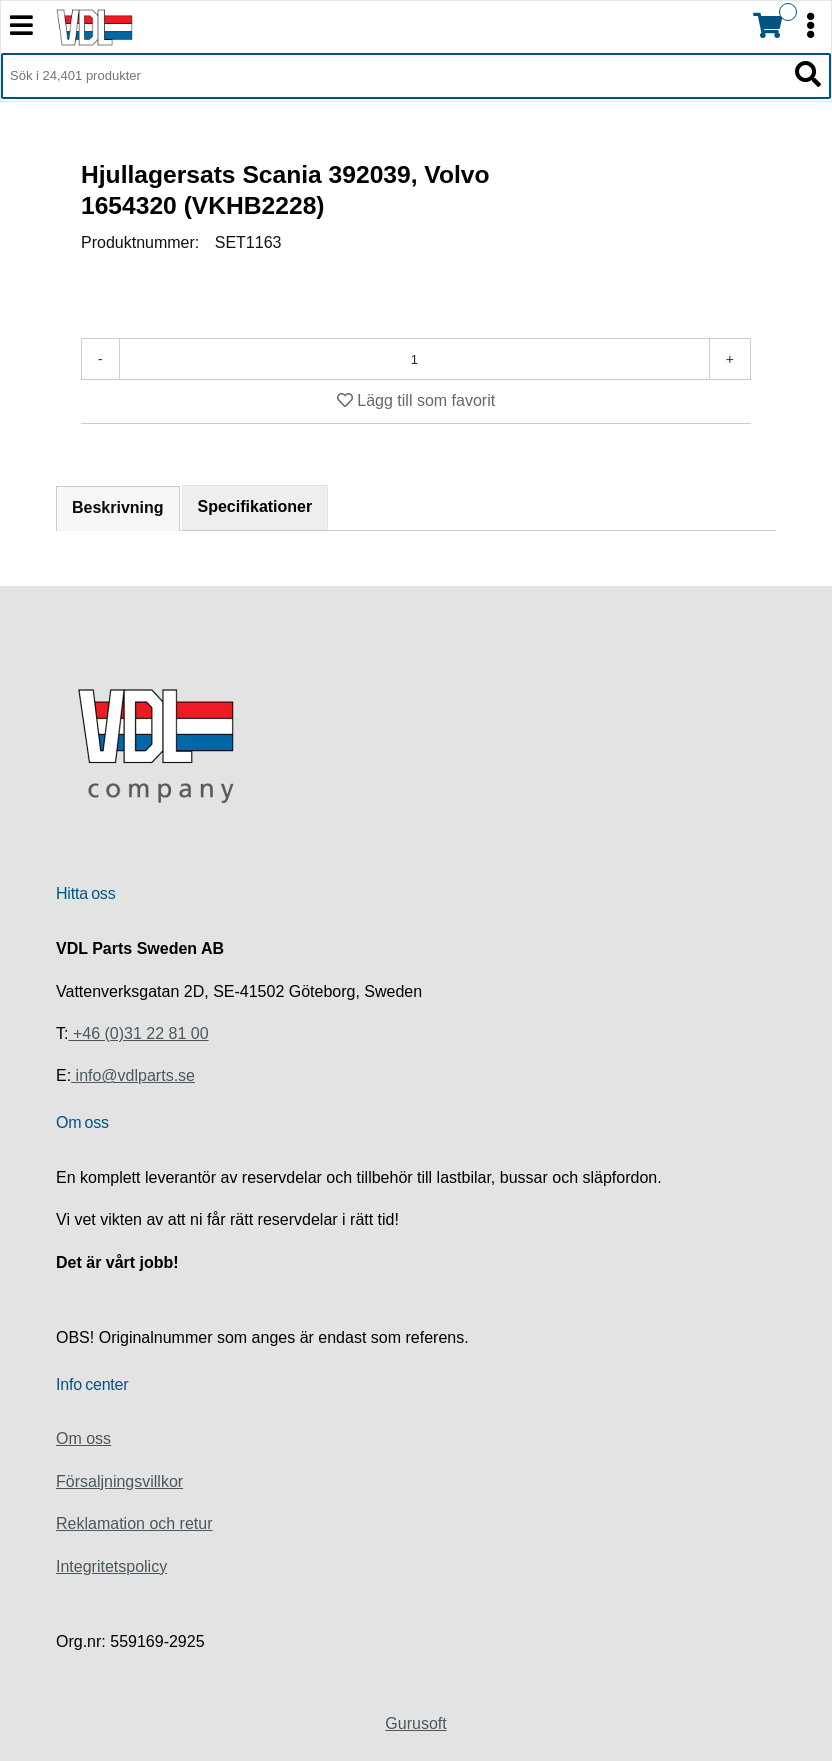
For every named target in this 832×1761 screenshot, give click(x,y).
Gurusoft (415, 1723)
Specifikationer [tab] (255, 506)
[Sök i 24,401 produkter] (393, 76)
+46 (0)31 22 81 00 (138, 1033)
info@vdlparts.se (133, 1075)
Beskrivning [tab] (118, 507)
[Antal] (414, 359)
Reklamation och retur (134, 1523)
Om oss (83, 1438)
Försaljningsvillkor (119, 1481)
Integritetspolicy (111, 1566)
